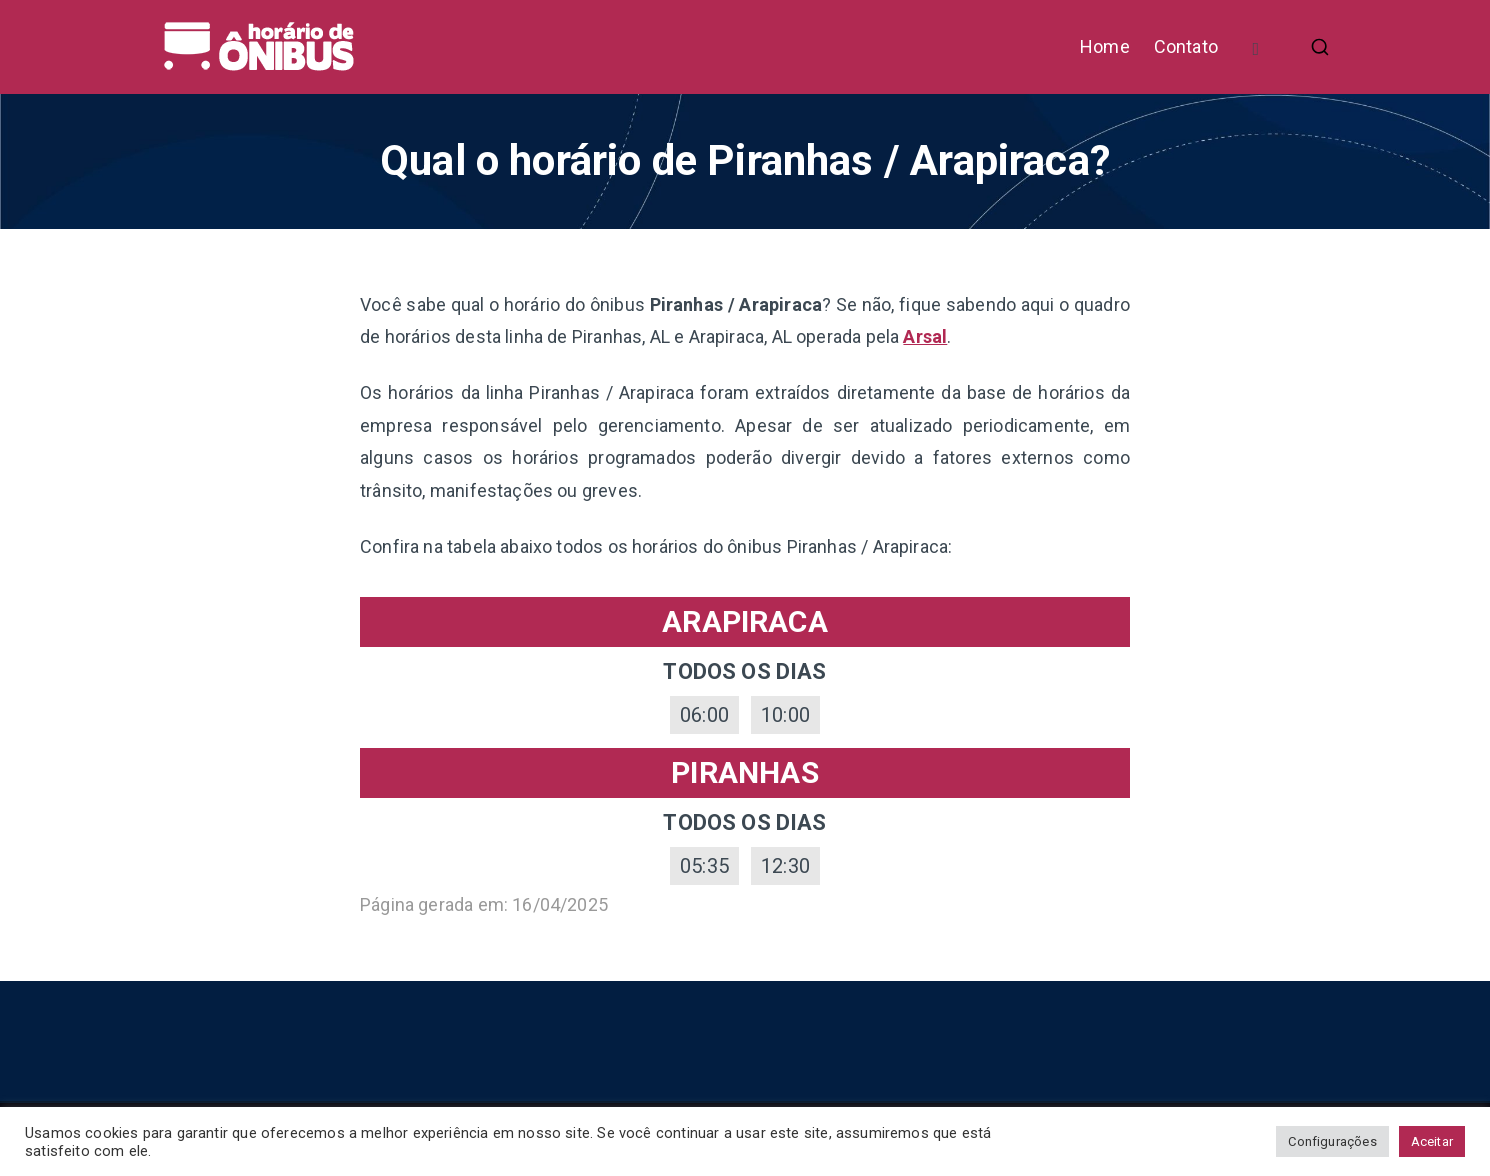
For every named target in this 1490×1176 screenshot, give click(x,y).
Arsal (925, 336)
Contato (1186, 46)
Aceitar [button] (1432, 1141)
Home (1105, 46)
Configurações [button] (1332, 1141)
